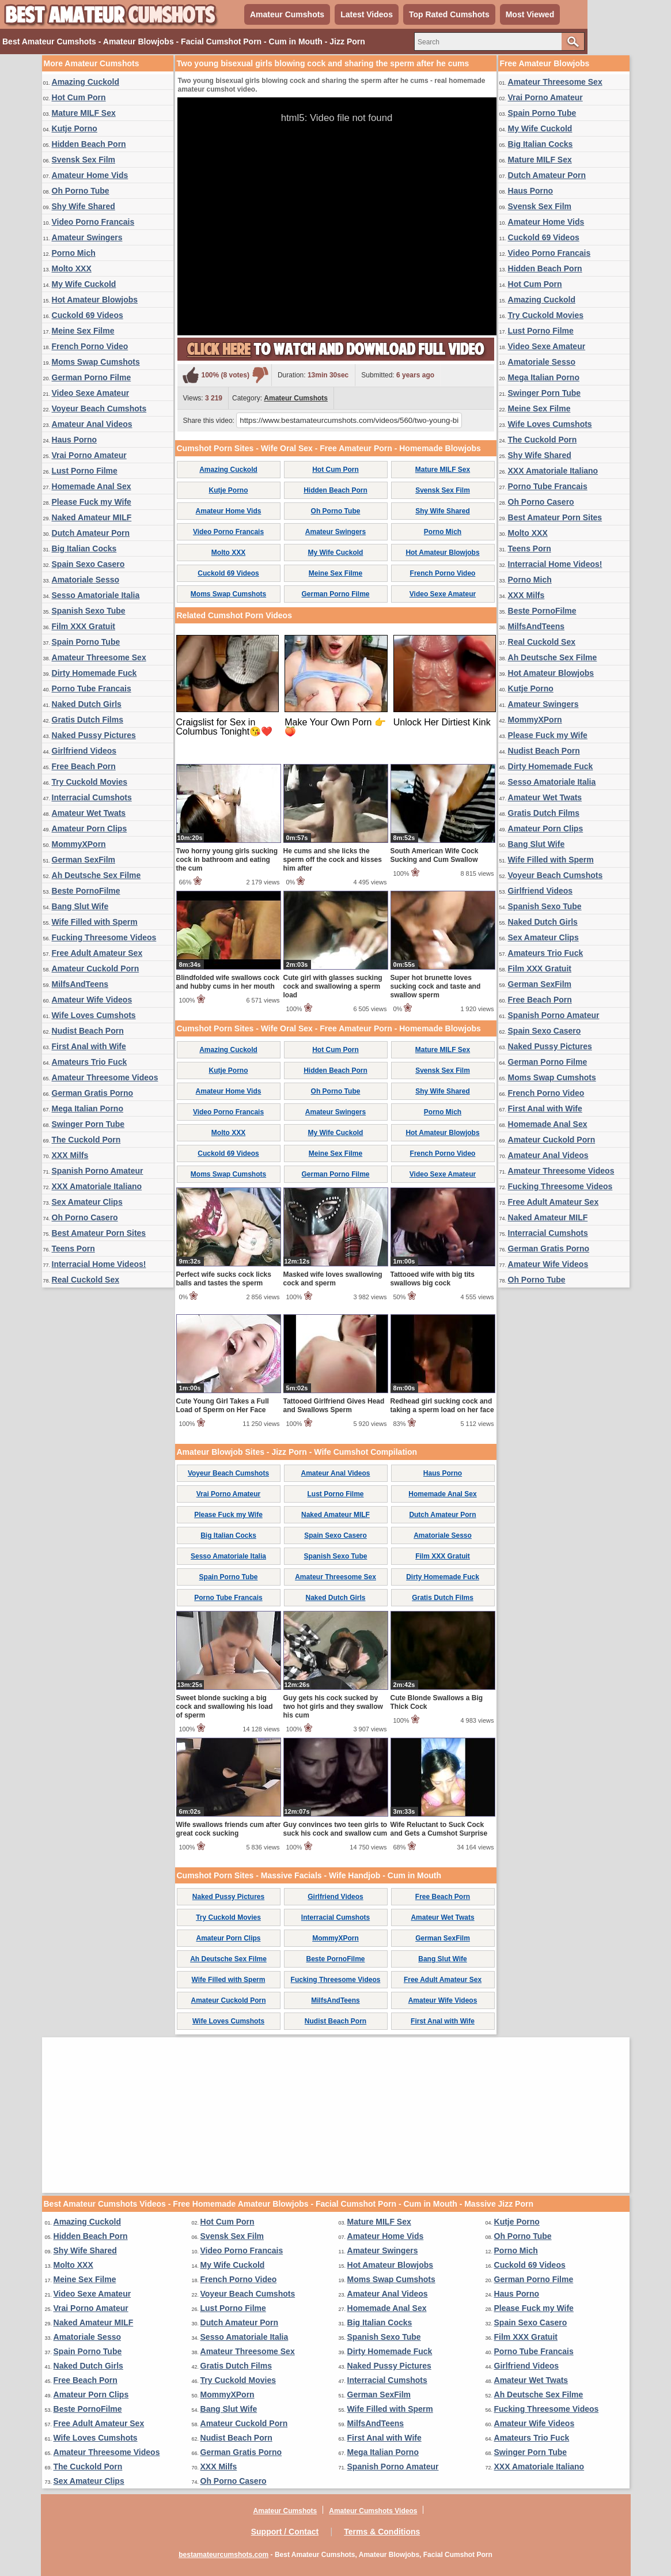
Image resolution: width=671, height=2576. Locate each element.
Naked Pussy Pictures (94, 735)
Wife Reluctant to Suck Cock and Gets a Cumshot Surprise (439, 1829)
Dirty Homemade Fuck (94, 673)
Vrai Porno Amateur (89, 455)
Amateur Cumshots (287, 14)
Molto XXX (72, 268)
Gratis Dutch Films (87, 719)
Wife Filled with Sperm (95, 921)
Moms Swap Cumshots (96, 361)
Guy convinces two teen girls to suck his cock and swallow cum (335, 1829)
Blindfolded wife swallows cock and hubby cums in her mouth (227, 982)
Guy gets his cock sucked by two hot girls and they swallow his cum (333, 1706)
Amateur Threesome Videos (105, 1077)
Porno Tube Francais (91, 688)
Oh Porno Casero (85, 1217)
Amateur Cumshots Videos (373, 2511)
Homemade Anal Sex (91, 486)
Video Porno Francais (93, 221)
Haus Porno (74, 439)
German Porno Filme (91, 377)
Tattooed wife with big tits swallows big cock (433, 1278)
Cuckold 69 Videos (87, 315)
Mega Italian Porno (87, 1108)
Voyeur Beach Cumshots (99, 408)
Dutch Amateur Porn (91, 533)
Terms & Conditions (382, 2531)
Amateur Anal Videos (92, 424)
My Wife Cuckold (84, 284)
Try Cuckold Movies (89, 781)
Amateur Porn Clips (89, 828)
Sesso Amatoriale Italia (96, 595)
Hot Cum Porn (79, 97)
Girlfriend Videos (84, 750)
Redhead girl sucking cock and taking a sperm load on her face (442, 1405)
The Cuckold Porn (86, 1139)
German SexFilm (84, 859)
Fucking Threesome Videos (104, 937)
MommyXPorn (79, 844)
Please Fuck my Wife (91, 501)
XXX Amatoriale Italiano (97, 1186)
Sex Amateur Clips (87, 1201)
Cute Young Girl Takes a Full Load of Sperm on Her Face (222, 1405)
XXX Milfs (70, 1155)
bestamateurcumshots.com (223, 2555)
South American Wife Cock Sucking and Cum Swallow (435, 855)
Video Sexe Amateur (91, 393)
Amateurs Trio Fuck (89, 1061)
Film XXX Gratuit (83, 626)
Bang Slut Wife (80, 906)
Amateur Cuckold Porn (95, 968)
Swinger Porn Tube (88, 1124)
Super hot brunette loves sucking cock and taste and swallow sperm (436, 986)
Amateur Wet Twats (89, 813)
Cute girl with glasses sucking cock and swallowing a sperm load (332, 986)
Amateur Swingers (87, 237)
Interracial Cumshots (92, 797)
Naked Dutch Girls (87, 704)
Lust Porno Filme (84, 470)
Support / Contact (285, 2531)
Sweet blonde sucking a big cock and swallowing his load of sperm (224, 1706)
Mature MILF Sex (84, 113)
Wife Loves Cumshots (94, 1015)
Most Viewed (530, 14)
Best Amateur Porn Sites (99, 1233)
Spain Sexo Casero (88, 564)
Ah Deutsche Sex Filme (96, 875)
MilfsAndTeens (80, 984)
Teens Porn (73, 1248)
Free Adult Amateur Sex (97, 953)
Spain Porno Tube (86, 641)
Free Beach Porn (84, 766)
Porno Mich (74, 253)
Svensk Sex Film (84, 159)
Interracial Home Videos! (99, 1264)
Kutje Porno (74, 128)
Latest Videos (366, 14)
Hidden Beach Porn (89, 144)
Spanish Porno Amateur (97, 1170)
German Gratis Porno (93, 1093)
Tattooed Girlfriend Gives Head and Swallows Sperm (334, 1405)
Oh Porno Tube (80, 190)
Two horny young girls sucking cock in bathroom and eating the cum (227, 859)
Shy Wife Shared (83, 206)
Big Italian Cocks (84, 548)
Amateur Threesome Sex (99, 657)
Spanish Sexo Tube (89, 610)
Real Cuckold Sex (86, 1279)
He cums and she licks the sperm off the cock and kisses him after (332, 859)
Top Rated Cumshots (449, 14)
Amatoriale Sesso (86, 579)
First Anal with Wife (89, 1046)
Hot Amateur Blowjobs (95, 299)
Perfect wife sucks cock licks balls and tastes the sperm (223, 1278)
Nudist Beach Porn (88, 1030)
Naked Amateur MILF (92, 517)
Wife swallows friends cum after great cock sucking (228, 1829)
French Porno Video (90, 346)
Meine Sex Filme (83, 330)
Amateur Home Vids (90, 175)
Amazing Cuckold (85, 81)
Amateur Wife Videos (92, 999)
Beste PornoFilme (86, 890)
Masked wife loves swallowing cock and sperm (332, 1278)
